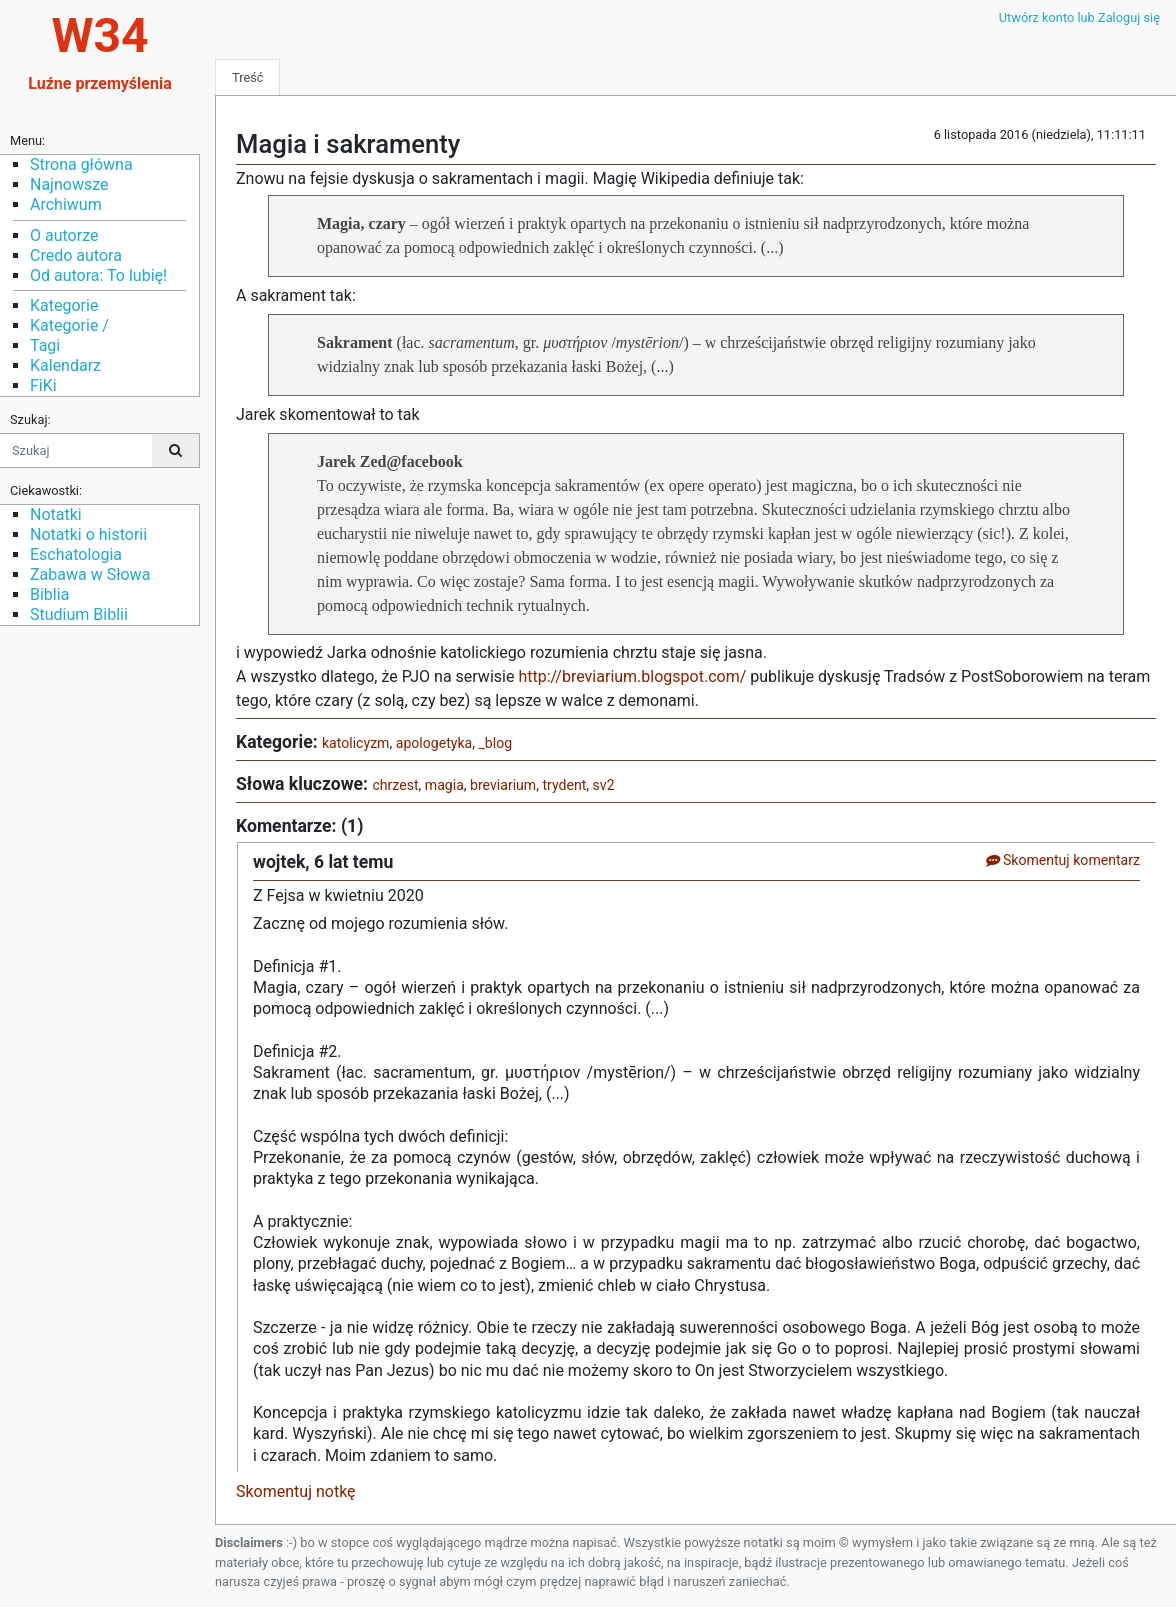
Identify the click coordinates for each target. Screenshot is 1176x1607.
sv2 (604, 785)
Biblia (49, 594)
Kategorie (64, 305)
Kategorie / (69, 325)
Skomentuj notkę (296, 1491)
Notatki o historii (88, 534)
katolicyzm (356, 743)
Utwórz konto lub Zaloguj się (1079, 17)
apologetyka (434, 743)
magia (444, 785)
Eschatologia (76, 554)
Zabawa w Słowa (90, 574)
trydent (564, 785)
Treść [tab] (247, 77)
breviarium (503, 785)
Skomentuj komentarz (1062, 860)
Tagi (45, 345)
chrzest (395, 785)
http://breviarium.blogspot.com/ (632, 676)
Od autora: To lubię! (98, 275)
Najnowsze (69, 184)
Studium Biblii (79, 614)
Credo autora (76, 255)
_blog (495, 743)
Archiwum (66, 204)
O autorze (64, 235)
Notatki (56, 514)
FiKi (43, 385)
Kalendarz (65, 365)
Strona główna (81, 164)
